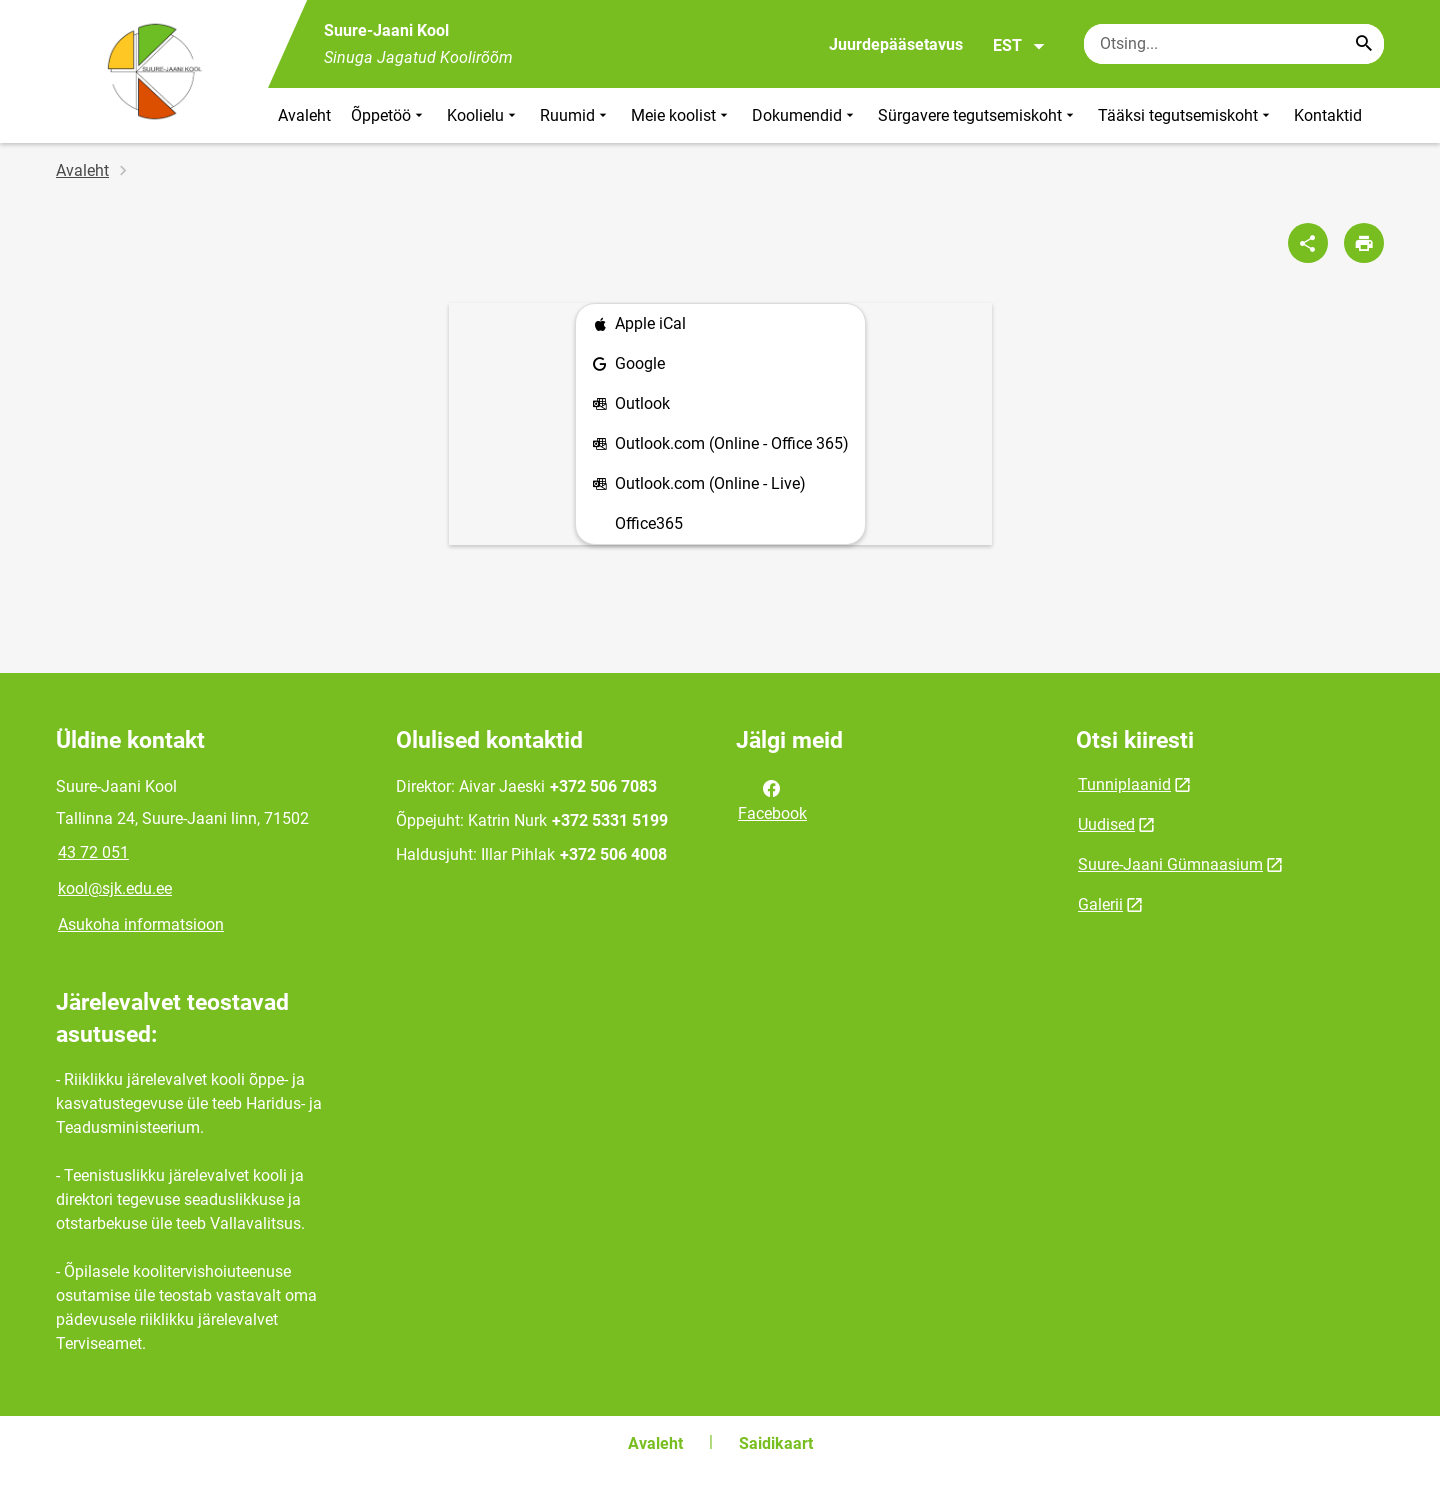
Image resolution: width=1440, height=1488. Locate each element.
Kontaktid (1328, 115)
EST (1019, 46)
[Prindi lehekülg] (1364, 243)
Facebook (772, 799)
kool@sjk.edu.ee (115, 888)
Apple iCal (639, 324)
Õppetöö (389, 115)
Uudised (1106, 824)
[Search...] (1364, 44)
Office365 (649, 523)
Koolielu (483, 115)
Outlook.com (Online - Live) (699, 484)
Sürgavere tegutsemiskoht (978, 115)
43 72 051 (93, 852)
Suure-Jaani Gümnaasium (1170, 864)
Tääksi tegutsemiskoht (1186, 115)
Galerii (1100, 904)
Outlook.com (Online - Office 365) (720, 444)
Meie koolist (681, 115)
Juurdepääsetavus (896, 44)
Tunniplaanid (1124, 784)
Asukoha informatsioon (141, 924)
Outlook (631, 404)
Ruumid (575, 115)
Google (628, 364)
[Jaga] (1308, 243)
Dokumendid (805, 115)
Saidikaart (776, 1443)
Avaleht (304, 115)
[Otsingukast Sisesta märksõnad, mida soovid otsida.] (1234, 44)
